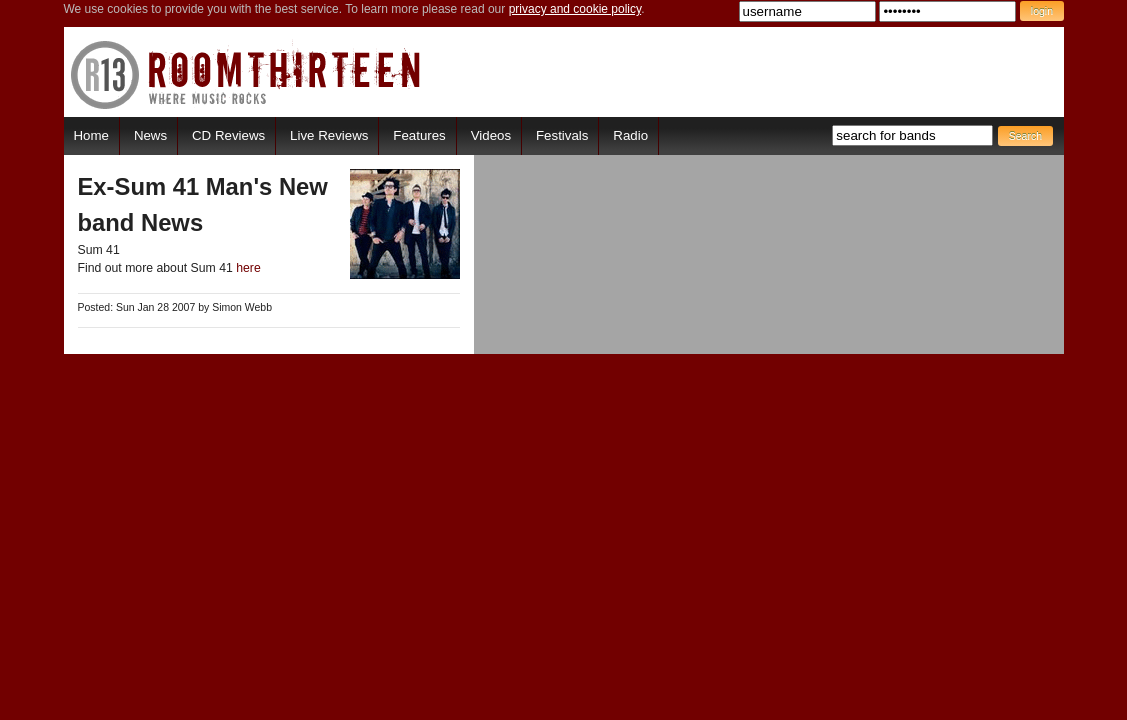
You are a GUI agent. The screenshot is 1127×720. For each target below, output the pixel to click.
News (150, 135)
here (248, 268)
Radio (630, 135)
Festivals (562, 135)
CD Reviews (228, 135)
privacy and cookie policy (575, 9)
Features (419, 135)
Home (91, 135)
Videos (491, 135)
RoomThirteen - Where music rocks (246, 74)
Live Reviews (329, 135)
